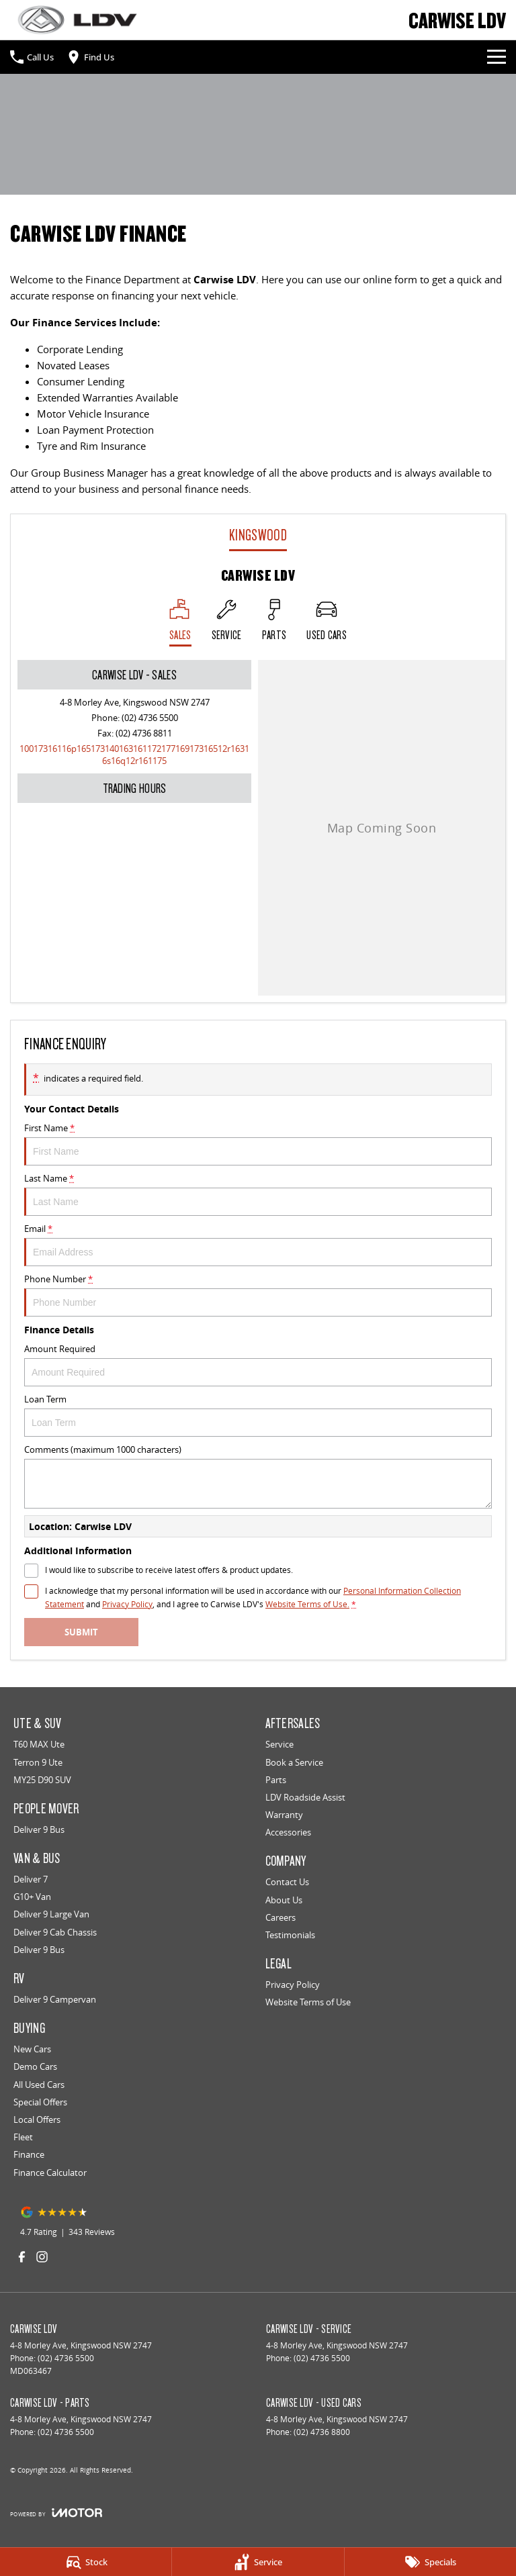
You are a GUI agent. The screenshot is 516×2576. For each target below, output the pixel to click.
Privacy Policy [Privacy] (127, 1604)
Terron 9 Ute (37, 1762)
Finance (28, 2154)
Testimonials (290, 1935)
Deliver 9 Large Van (51, 1914)
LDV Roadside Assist (305, 1797)
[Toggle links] (56, 2512)
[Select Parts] (274, 623)
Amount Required (258, 1364)
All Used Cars (38, 2085)
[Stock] (85, 2562)
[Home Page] (77, 20)
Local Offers (36, 2119)
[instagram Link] (42, 2256)
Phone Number (258, 1295)
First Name (258, 1143)
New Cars (32, 2049)
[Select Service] (227, 623)
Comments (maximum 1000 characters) (258, 1476)
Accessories (288, 1832)
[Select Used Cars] (326, 623)
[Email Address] (134, 755)
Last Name (258, 1194)
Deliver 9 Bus (38, 1829)
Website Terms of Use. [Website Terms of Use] (307, 1604)
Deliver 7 (30, 1879)
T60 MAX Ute (38, 1744)
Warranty (284, 1815)
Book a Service (294, 1762)
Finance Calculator (50, 2172)
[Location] (180, 623)
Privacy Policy (292, 1984)
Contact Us (287, 1882)
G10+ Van (32, 1897)
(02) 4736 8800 (322, 2432)
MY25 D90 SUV (42, 1780)
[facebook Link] (21, 2256)
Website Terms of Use (308, 2002)
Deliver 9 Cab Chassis (55, 1932)
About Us (283, 1900)
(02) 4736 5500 (150, 718)
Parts (275, 1780)
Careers (280, 1917)
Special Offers (40, 2102)
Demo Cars (35, 2066)
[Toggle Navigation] (496, 57)
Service (279, 1744)
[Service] (257, 2562)
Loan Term (258, 1415)
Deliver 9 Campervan (54, 1999)
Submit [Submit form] (81, 1632)
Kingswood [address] (258, 534)
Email (258, 1244)
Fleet (23, 2137)
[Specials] (430, 2562)
